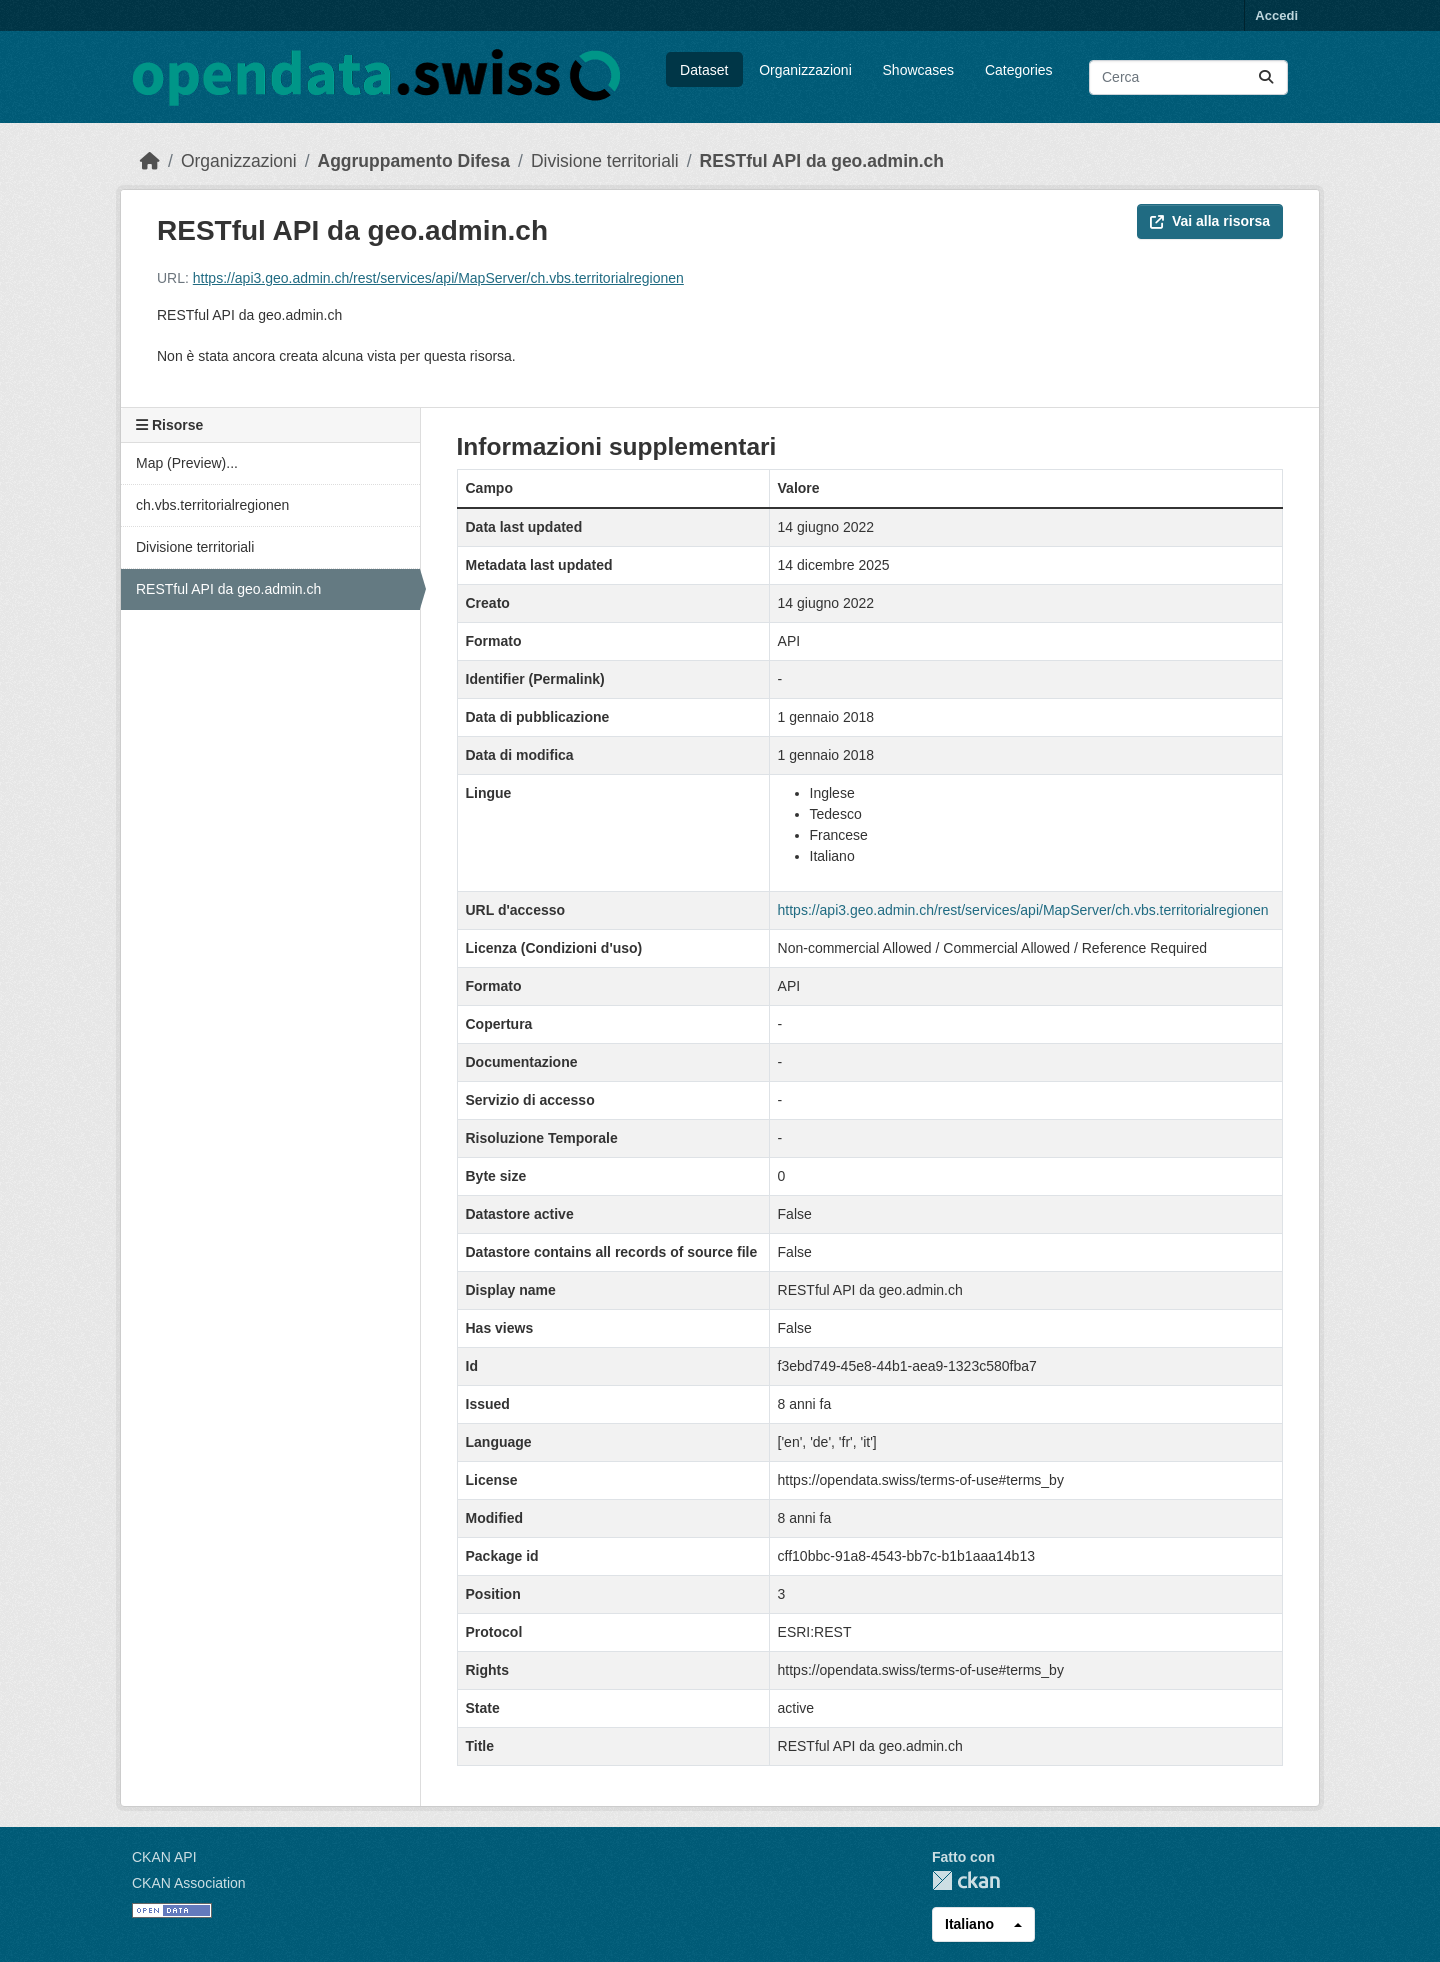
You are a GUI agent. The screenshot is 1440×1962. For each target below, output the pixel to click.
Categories (1019, 70)
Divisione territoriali (605, 161)
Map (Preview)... (187, 463)
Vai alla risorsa (1210, 221)
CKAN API (164, 1857)
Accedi (1276, 15)
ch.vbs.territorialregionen (212, 505)
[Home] (150, 161)
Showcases (919, 70)
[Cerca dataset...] (1188, 77)
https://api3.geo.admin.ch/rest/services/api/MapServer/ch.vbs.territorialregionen (438, 278)
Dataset (704, 70)
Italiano (969, 1924)
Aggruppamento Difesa (414, 161)
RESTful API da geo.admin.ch (822, 161)
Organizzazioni (805, 70)
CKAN (966, 1880)
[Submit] (1266, 77)
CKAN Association (189, 1883)
